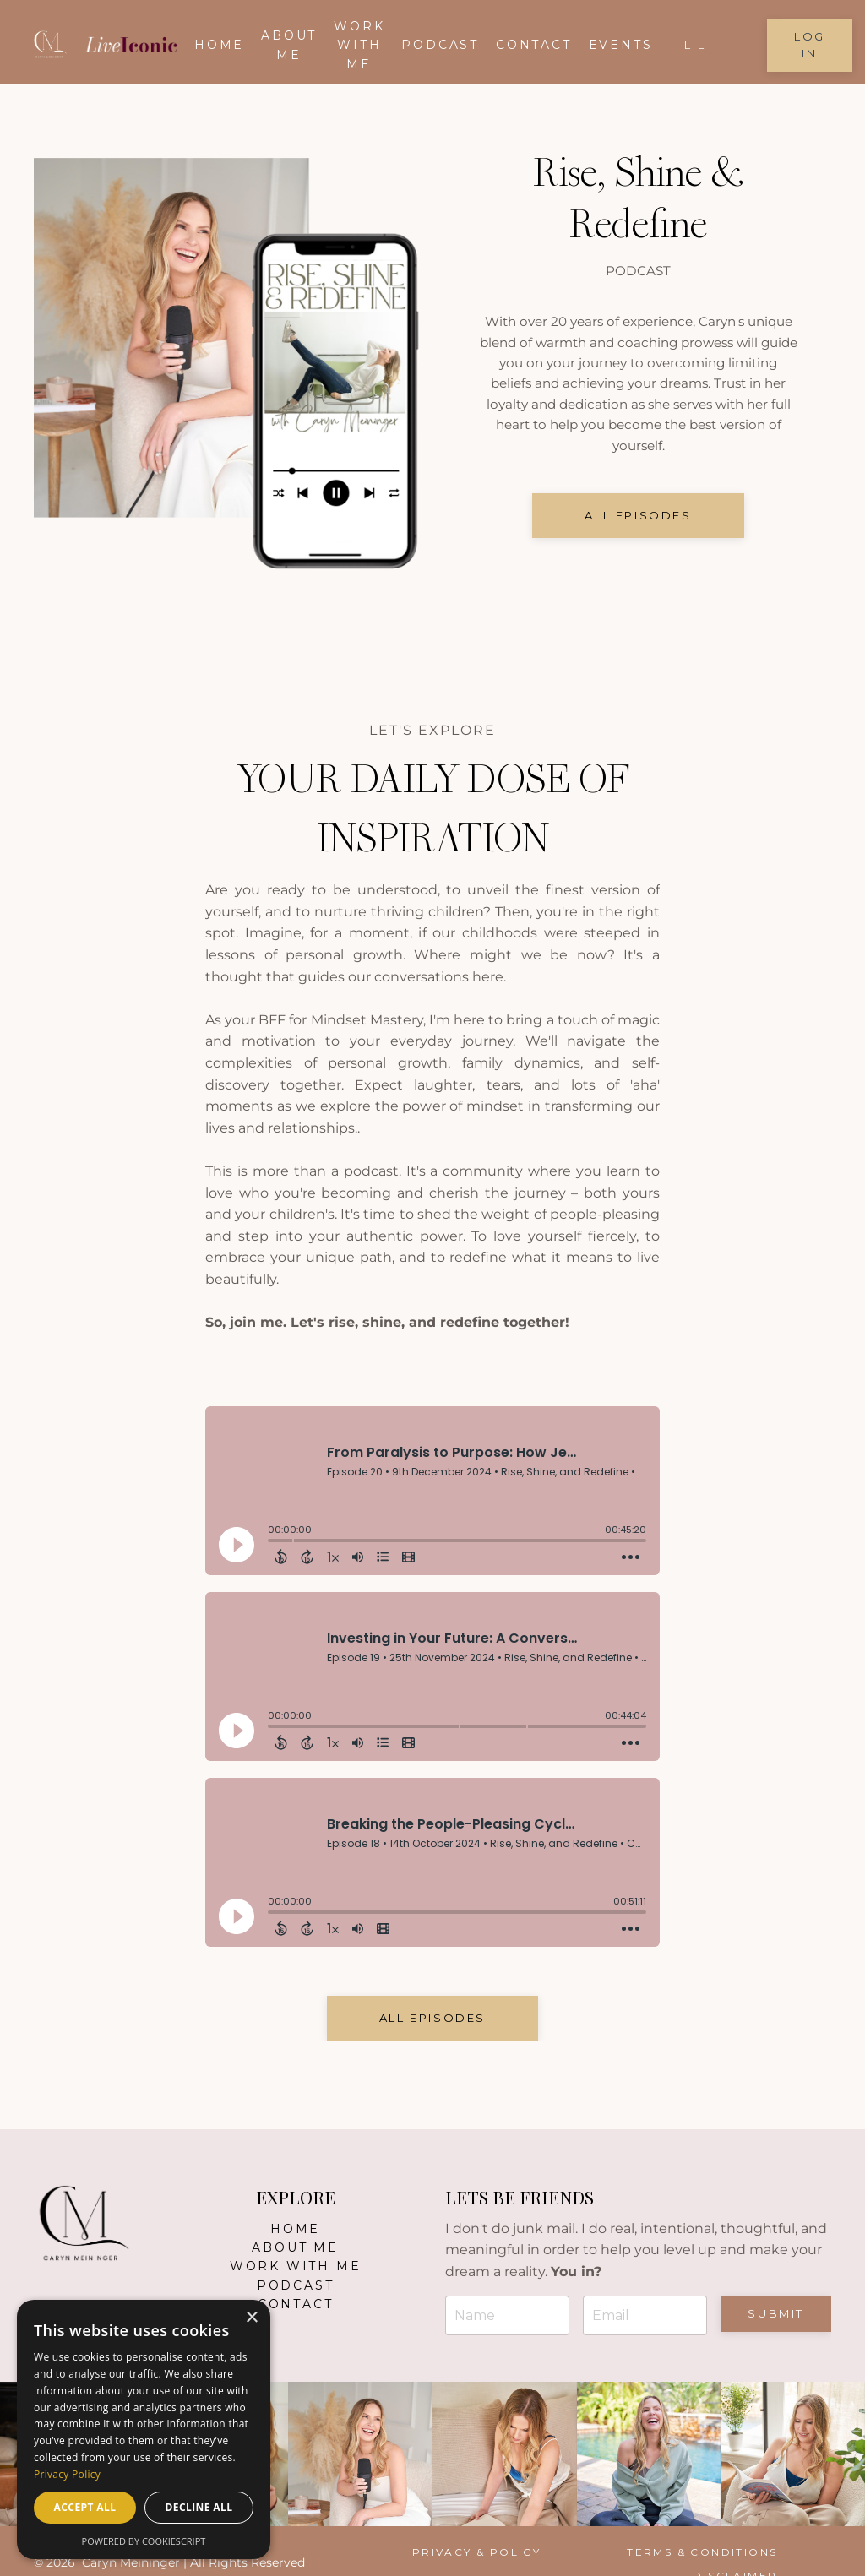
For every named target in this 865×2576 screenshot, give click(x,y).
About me (289, 45)
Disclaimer (768, 2552)
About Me (295, 2247)
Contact (534, 44)
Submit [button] (776, 2313)
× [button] (251, 2318)
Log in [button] (809, 45)
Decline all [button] (199, 2507)
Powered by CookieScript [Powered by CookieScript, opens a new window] (144, 2541)
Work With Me (359, 45)
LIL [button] (694, 45)
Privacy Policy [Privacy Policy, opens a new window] (67, 2474)
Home (219, 44)
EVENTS (621, 44)
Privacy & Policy (468, 2552)
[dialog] (143, 2429)
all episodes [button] (638, 522)
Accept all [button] (85, 2507)
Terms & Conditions (629, 2552)
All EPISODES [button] (432, 2017)
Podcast (440, 44)
